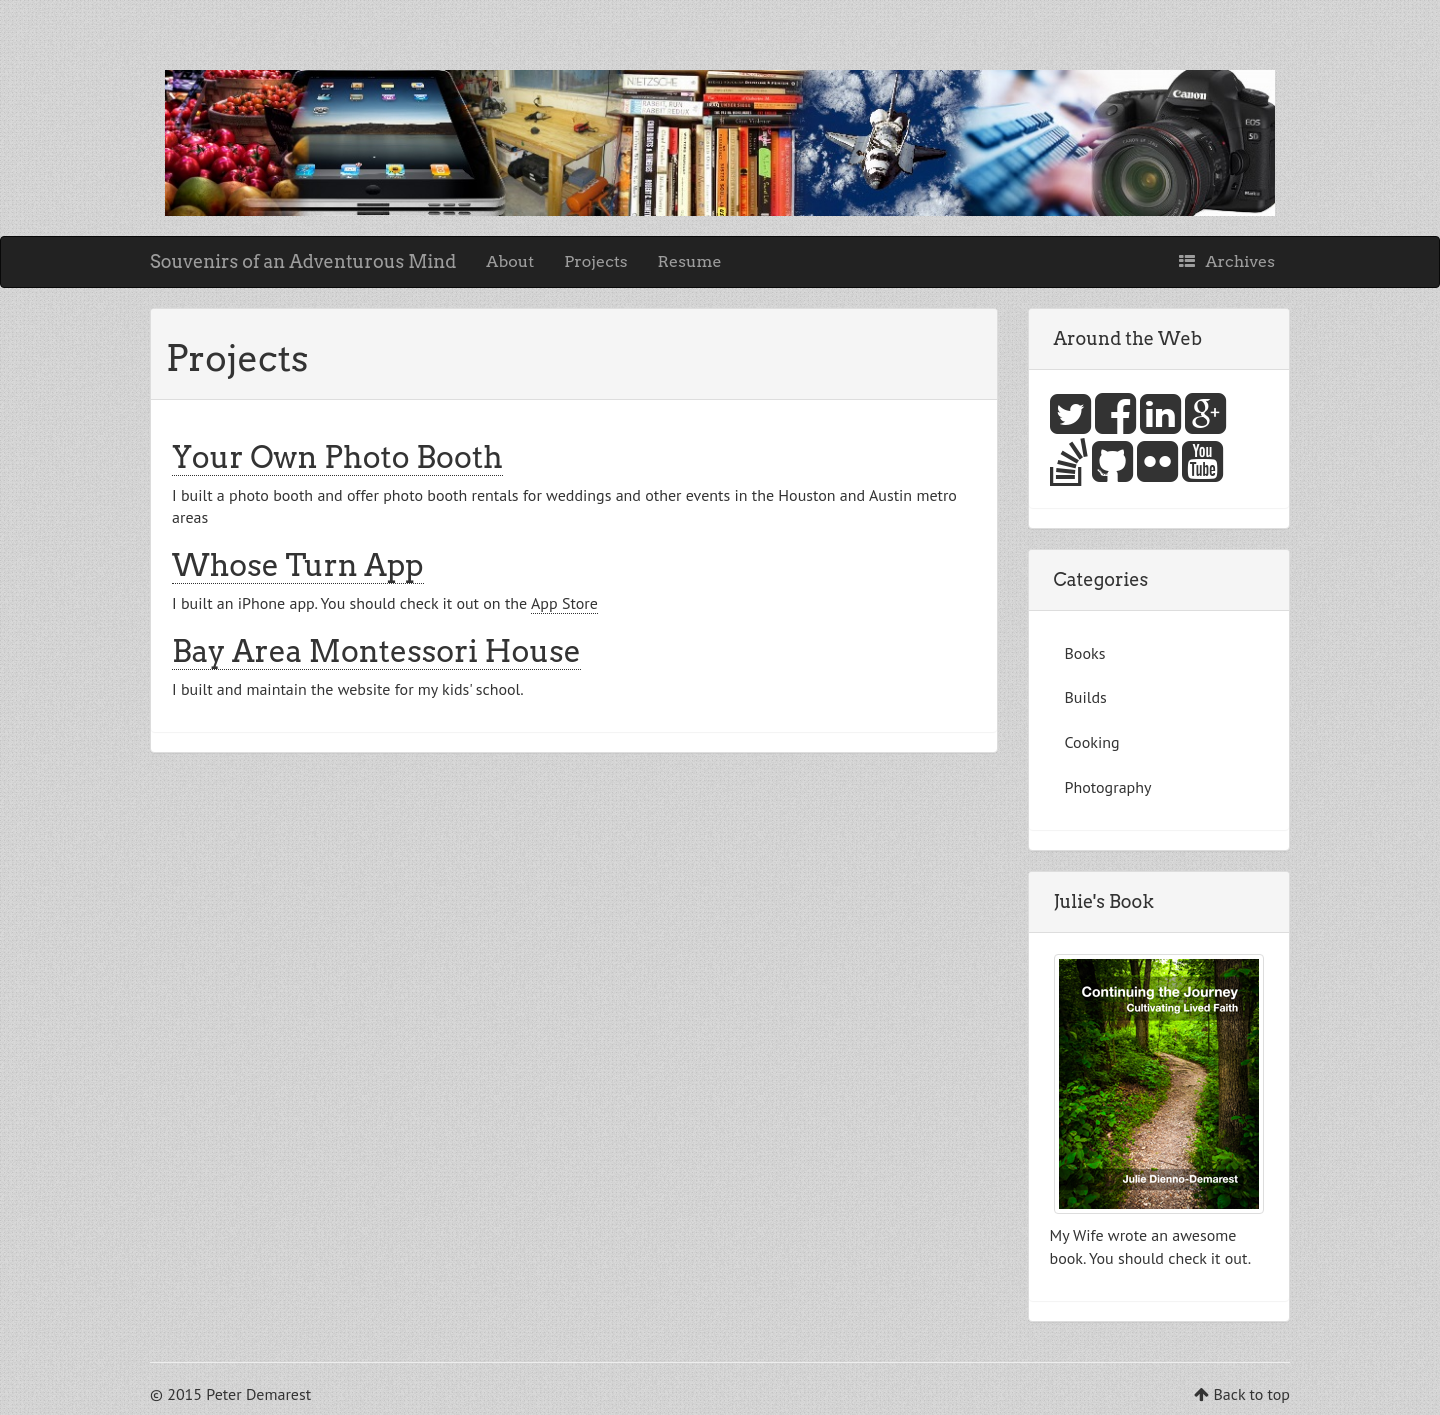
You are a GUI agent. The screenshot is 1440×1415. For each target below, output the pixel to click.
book (1066, 1258)
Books (1085, 653)
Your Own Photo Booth (337, 457)
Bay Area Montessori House (376, 651)
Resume (690, 261)
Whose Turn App (298, 565)
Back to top (1251, 1394)
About (510, 261)
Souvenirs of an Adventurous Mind (303, 261)
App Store (564, 603)
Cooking (1092, 742)
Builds (1086, 697)
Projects (595, 261)
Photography (1108, 787)
